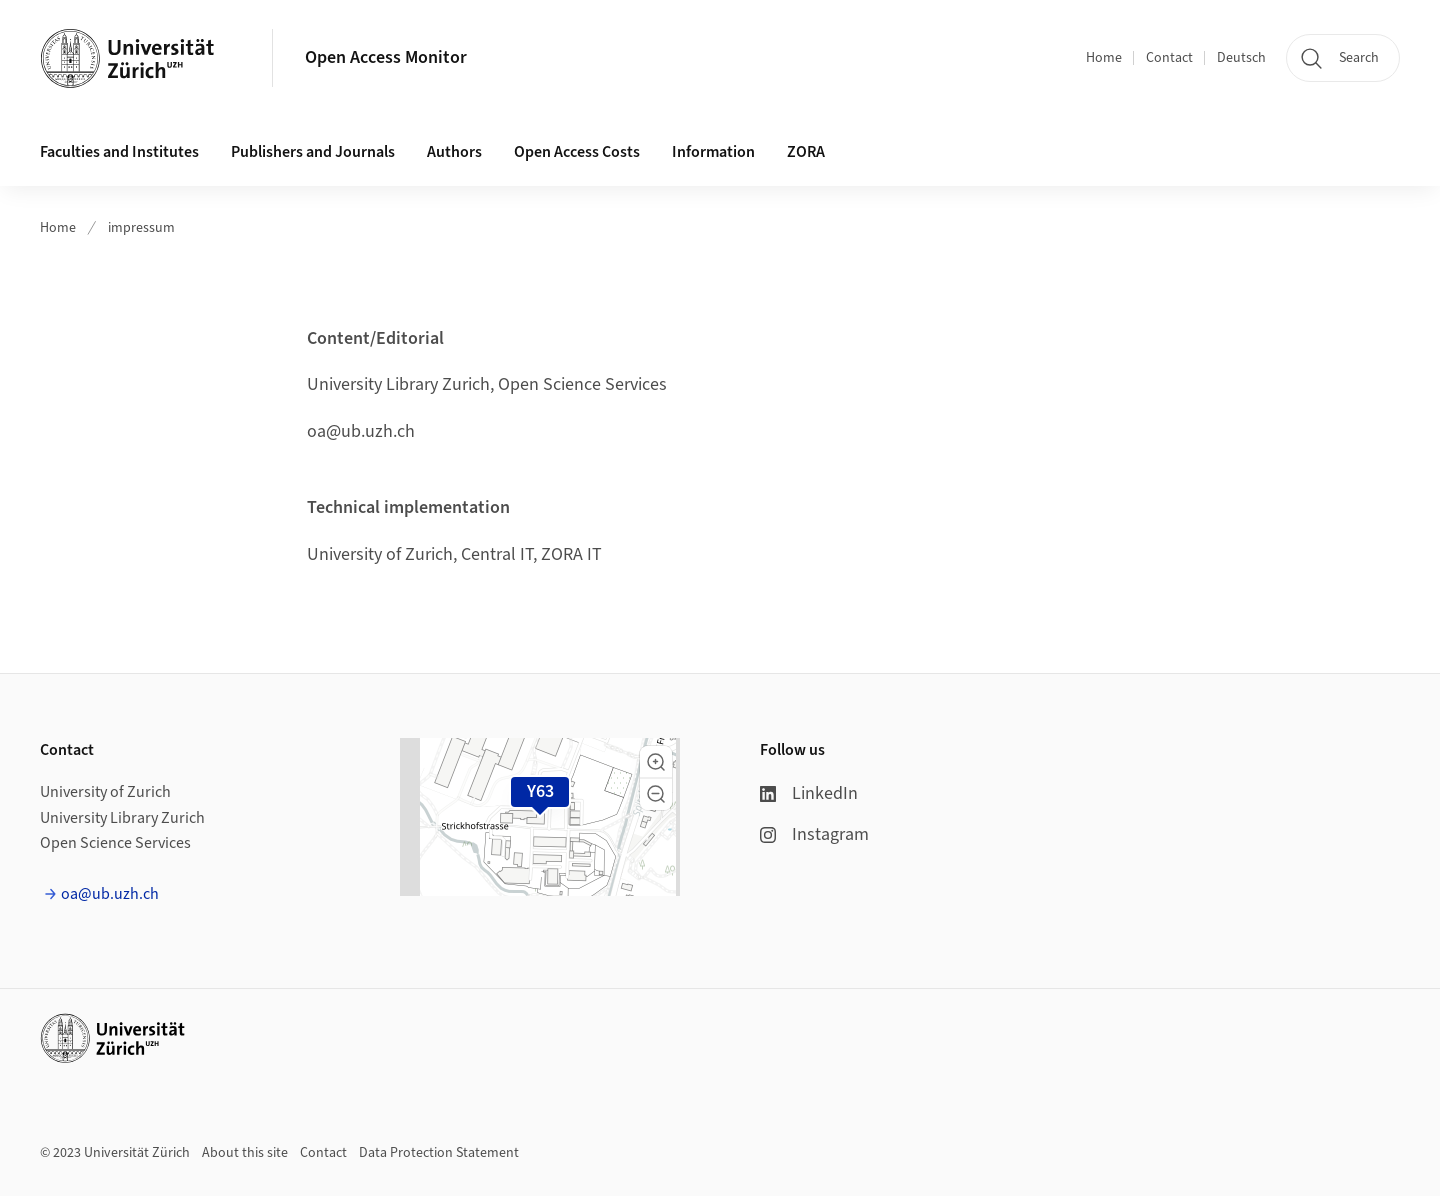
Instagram (814, 834)
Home (1104, 58)
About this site (245, 1153)
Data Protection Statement (439, 1153)
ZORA (806, 152)
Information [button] (713, 152)
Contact (1169, 58)
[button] (656, 762)
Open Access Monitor (386, 57)
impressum (141, 228)
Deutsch (1241, 58)
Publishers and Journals (313, 152)
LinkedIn (809, 793)
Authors (454, 152)
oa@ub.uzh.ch (110, 894)
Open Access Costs (577, 152)
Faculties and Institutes (119, 152)
